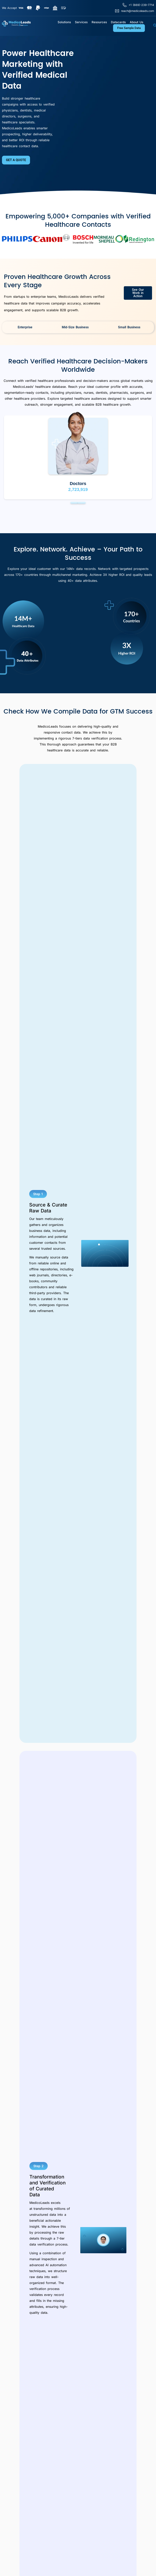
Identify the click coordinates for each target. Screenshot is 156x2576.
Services (81, 22)
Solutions (64, 22)
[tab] (24, 327)
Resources (99, 22)
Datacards (118, 22)
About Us (136, 22)
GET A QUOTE (16, 160)
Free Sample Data (129, 28)
